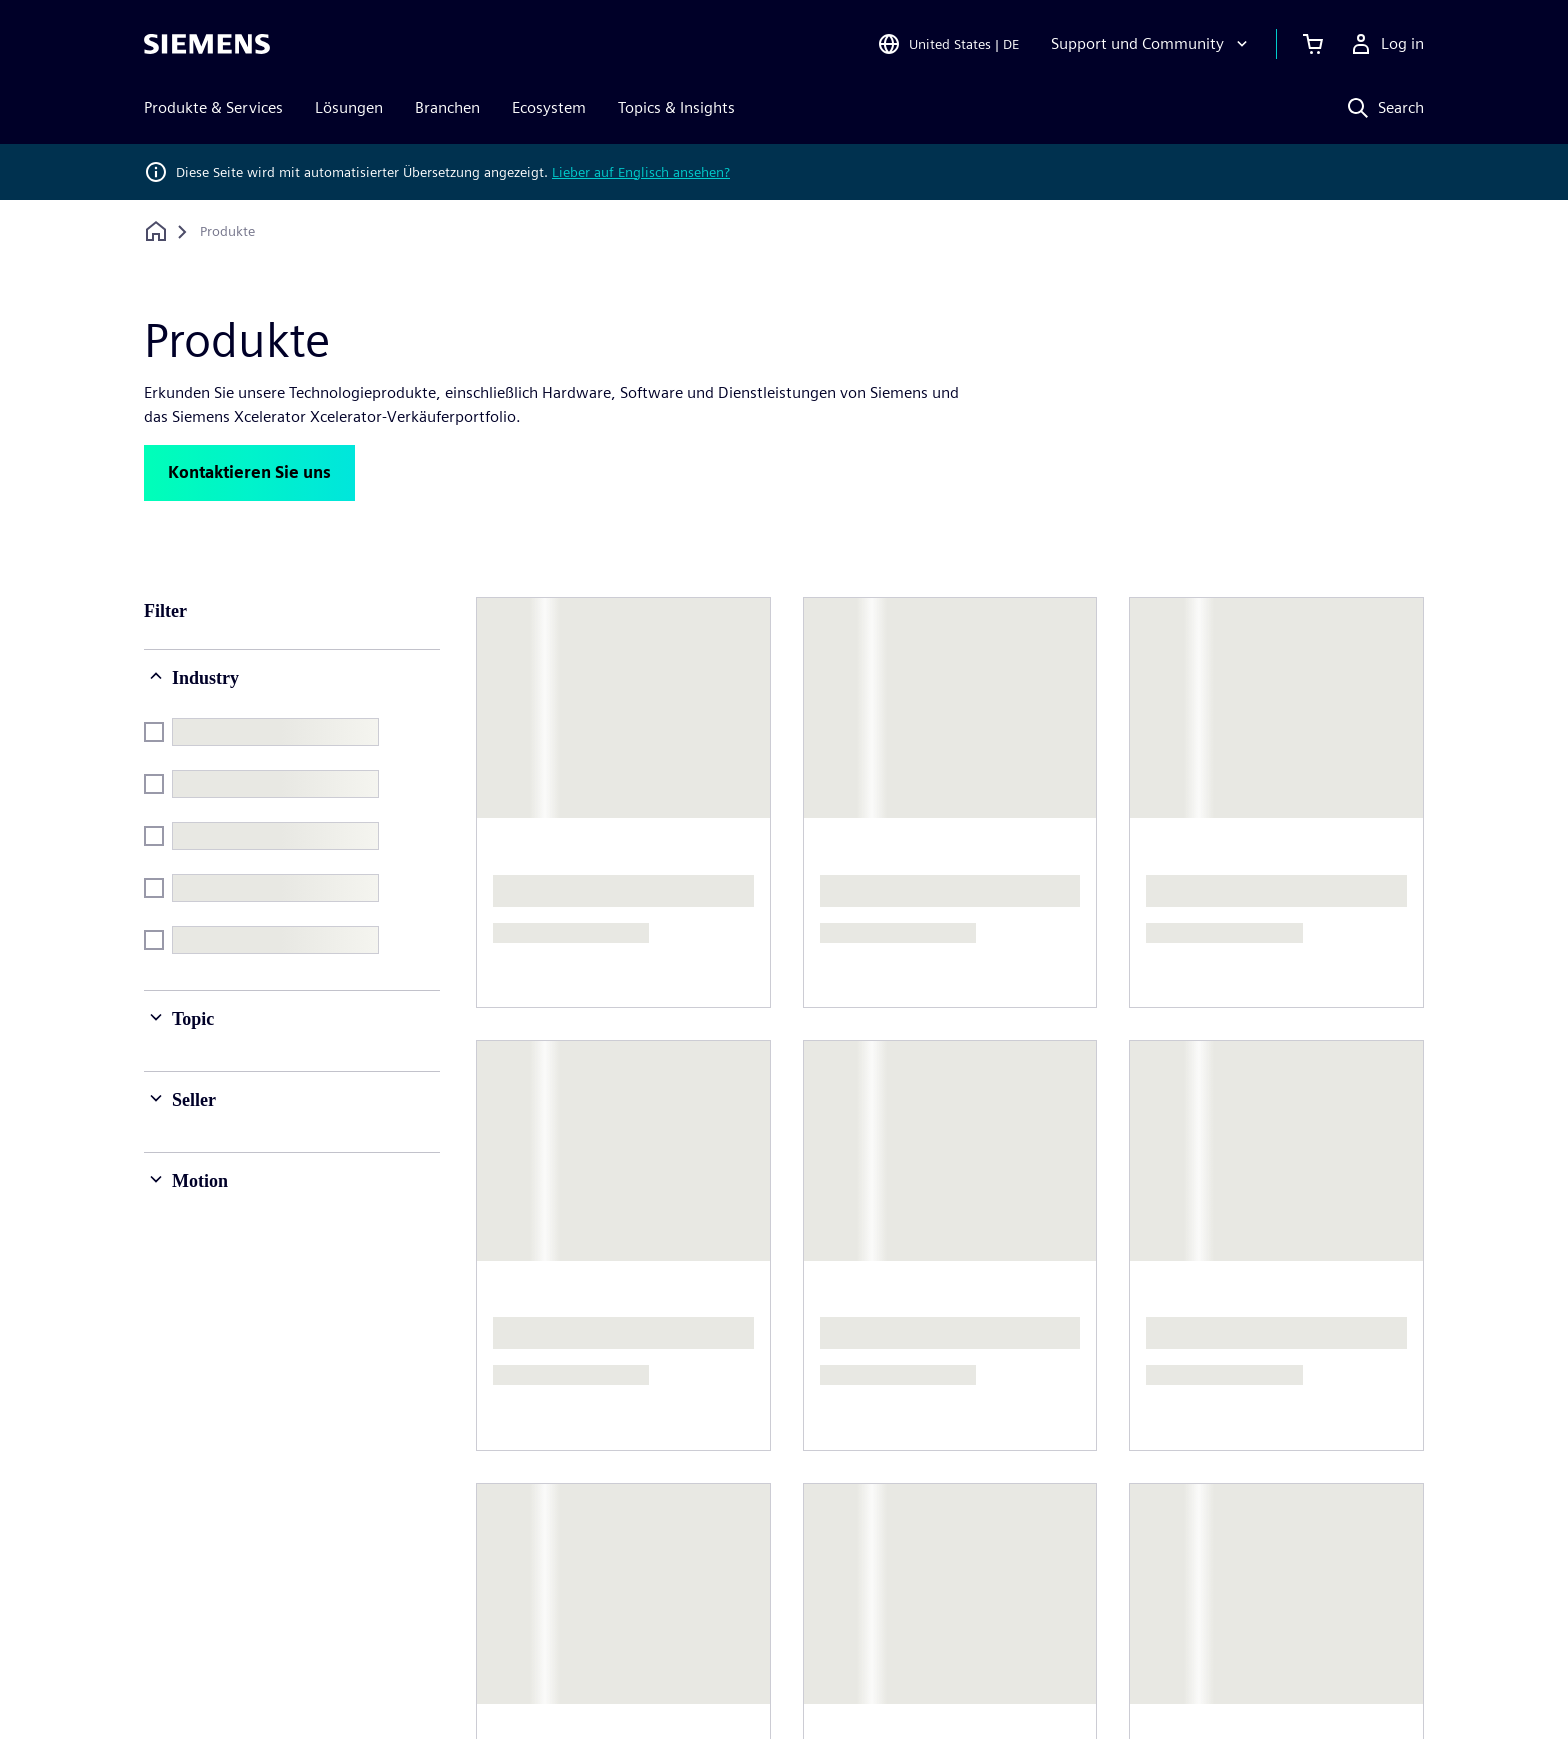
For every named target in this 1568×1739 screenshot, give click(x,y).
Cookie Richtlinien (755, 1682)
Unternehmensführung (584, 1485)
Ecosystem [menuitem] (549, 107)
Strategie (765, 1549)
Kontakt (991, 1445)
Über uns (535, 1445)
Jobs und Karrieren (1259, 1445)
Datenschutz (617, 1682)
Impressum (503, 1682)
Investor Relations (796, 1509)
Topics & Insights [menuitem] (676, 107)
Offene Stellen (1242, 1485)
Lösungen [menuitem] (349, 107)
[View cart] (1313, 44)
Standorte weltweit (1031, 1485)
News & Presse (555, 1525)
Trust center (1241, 1682)
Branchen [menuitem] (447, 107)
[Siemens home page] (207, 1404)
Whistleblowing (1369, 1682)
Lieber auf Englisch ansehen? (641, 172)
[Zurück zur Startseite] (156, 231)
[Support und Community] (1151, 44)
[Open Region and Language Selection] (948, 44)
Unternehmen (782, 1469)
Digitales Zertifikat (1104, 1682)
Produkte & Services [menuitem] (213, 107)
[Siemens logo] (207, 44)
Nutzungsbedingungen (928, 1682)
